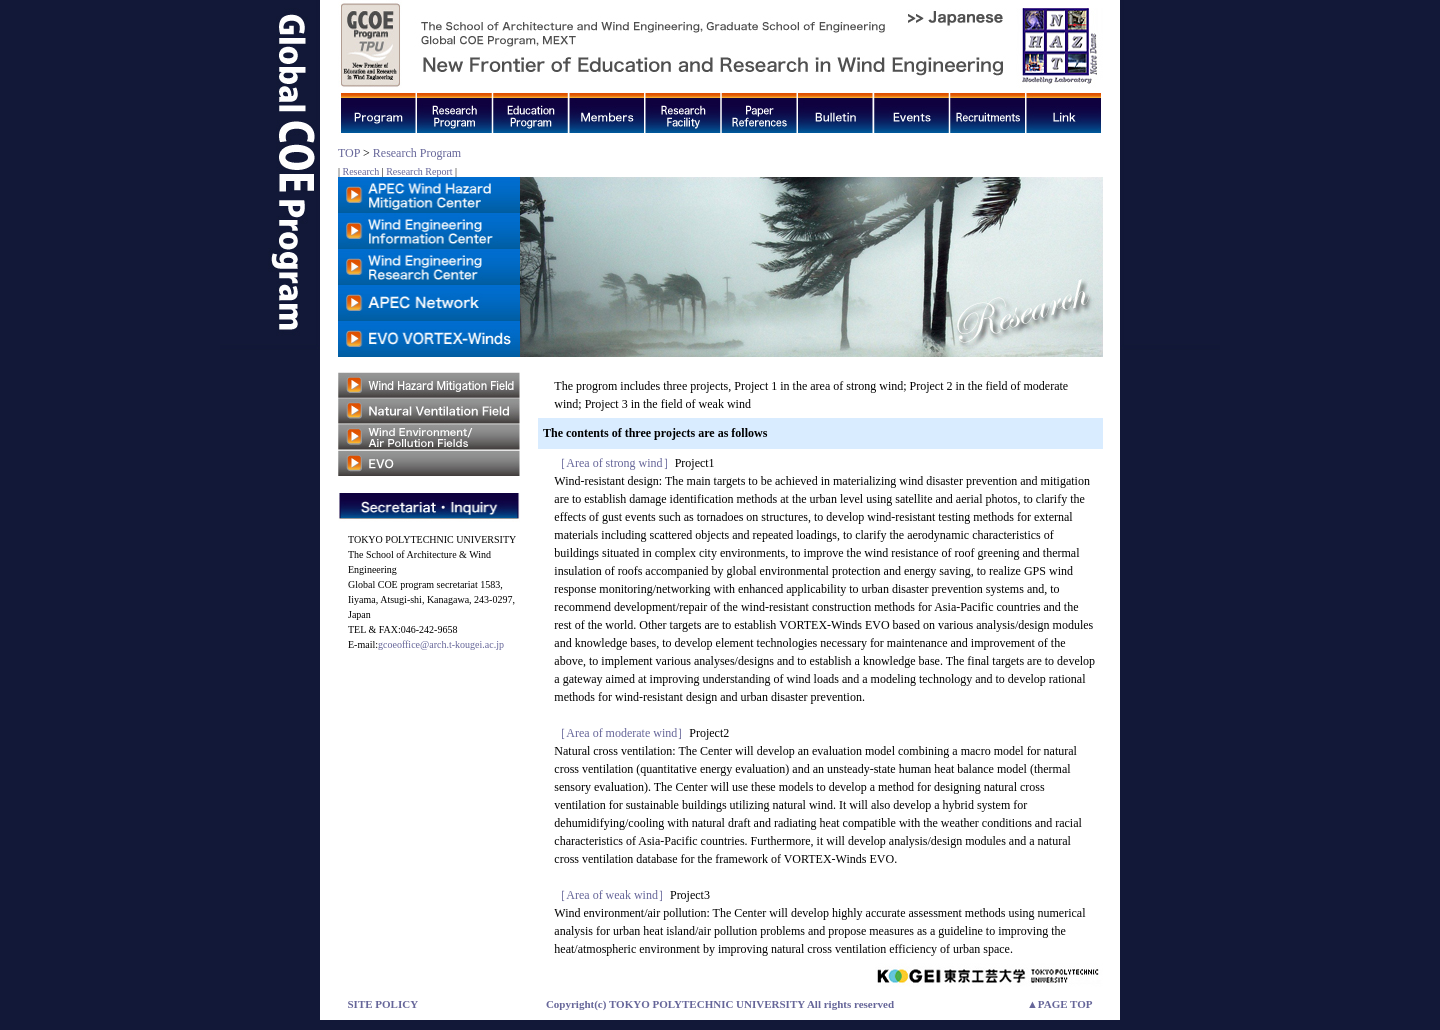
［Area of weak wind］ (612, 895)
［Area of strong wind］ (614, 463)
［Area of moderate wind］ (621, 733)
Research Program (417, 153)
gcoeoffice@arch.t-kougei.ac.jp (441, 644)
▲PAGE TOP (1060, 1004)
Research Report (419, 171)
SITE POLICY (383, 1004)
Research (361, 171)
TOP (349, 153)
